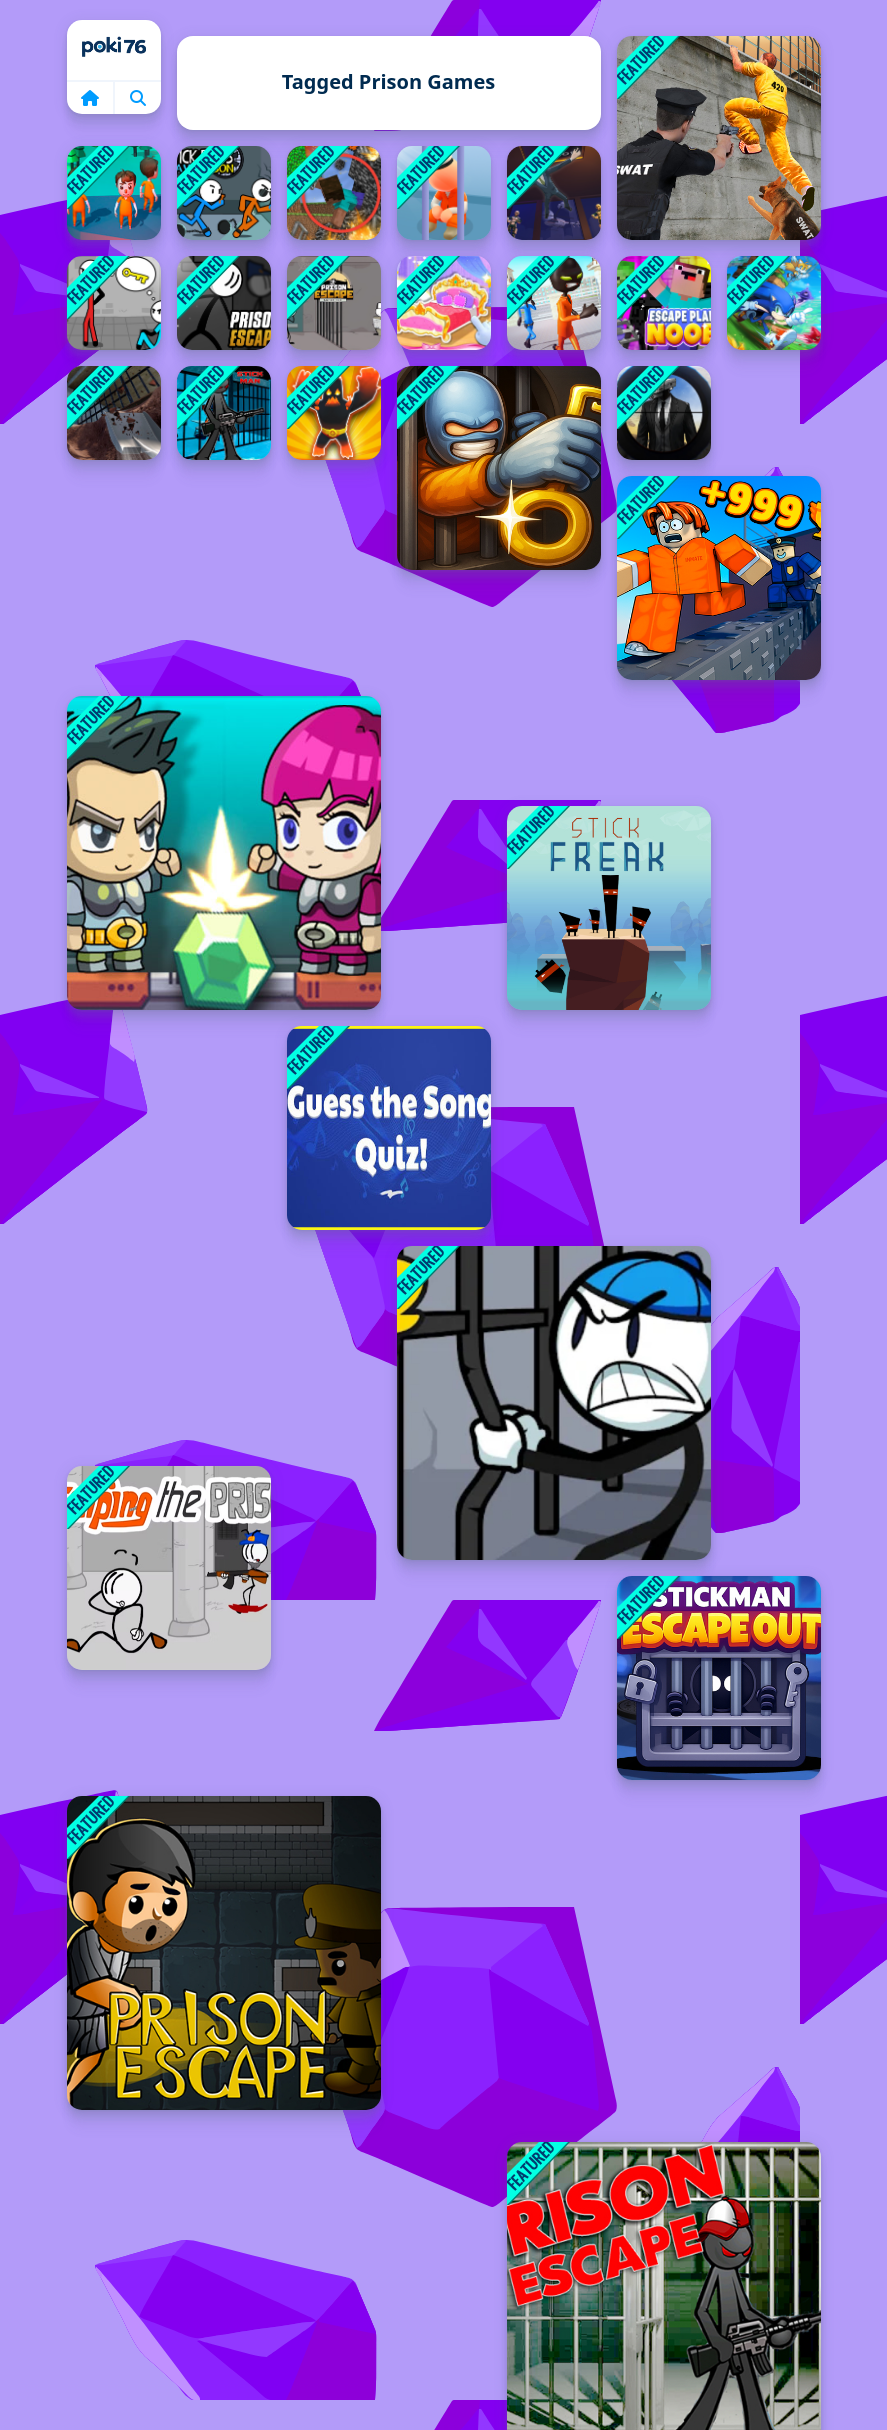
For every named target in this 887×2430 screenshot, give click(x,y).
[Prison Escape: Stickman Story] (334, 303)
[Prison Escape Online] (224, 303)
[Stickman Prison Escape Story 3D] (554, 303)
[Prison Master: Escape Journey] (114, 413)
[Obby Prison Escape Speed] (719, 578)
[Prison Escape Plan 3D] (114, 193)
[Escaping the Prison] (169, 1568)
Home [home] (114, 50)
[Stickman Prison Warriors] (554, 1403)
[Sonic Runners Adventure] (774, 303)
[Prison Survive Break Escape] (719, 138)
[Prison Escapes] (224, 1953)
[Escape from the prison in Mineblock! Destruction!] (334, 193)
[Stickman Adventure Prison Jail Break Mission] (224, 413)
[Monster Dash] (334, 413)
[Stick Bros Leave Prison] (224, 193)
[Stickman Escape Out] (719, 1678)
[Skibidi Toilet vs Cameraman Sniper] (664, 413)
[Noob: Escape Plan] (664, 303)
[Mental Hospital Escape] (114, 303)
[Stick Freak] (609, 908)
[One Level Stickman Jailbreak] (499, 468)
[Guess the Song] (389, 1128)
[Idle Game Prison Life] (444, 193)
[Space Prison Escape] (224, 853)
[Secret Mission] (554, 193)
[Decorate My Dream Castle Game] (444, 303)
